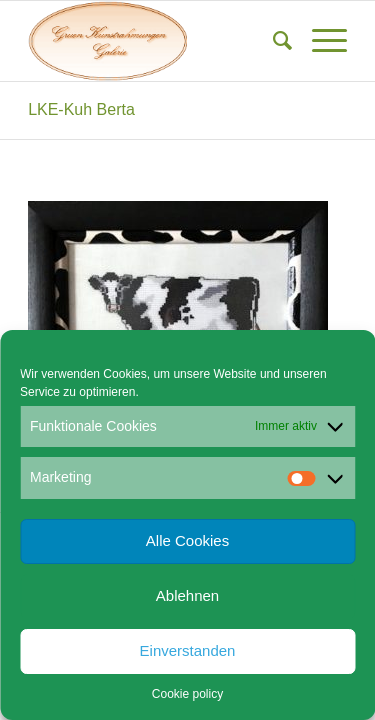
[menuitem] (272, 41)
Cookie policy (187, 694)
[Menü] (319, 41)
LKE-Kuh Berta (81, 109)
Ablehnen (187, 595)
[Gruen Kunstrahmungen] (155, 41)
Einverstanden (188, 650)
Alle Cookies (187, 540)
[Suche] (272, 41)
